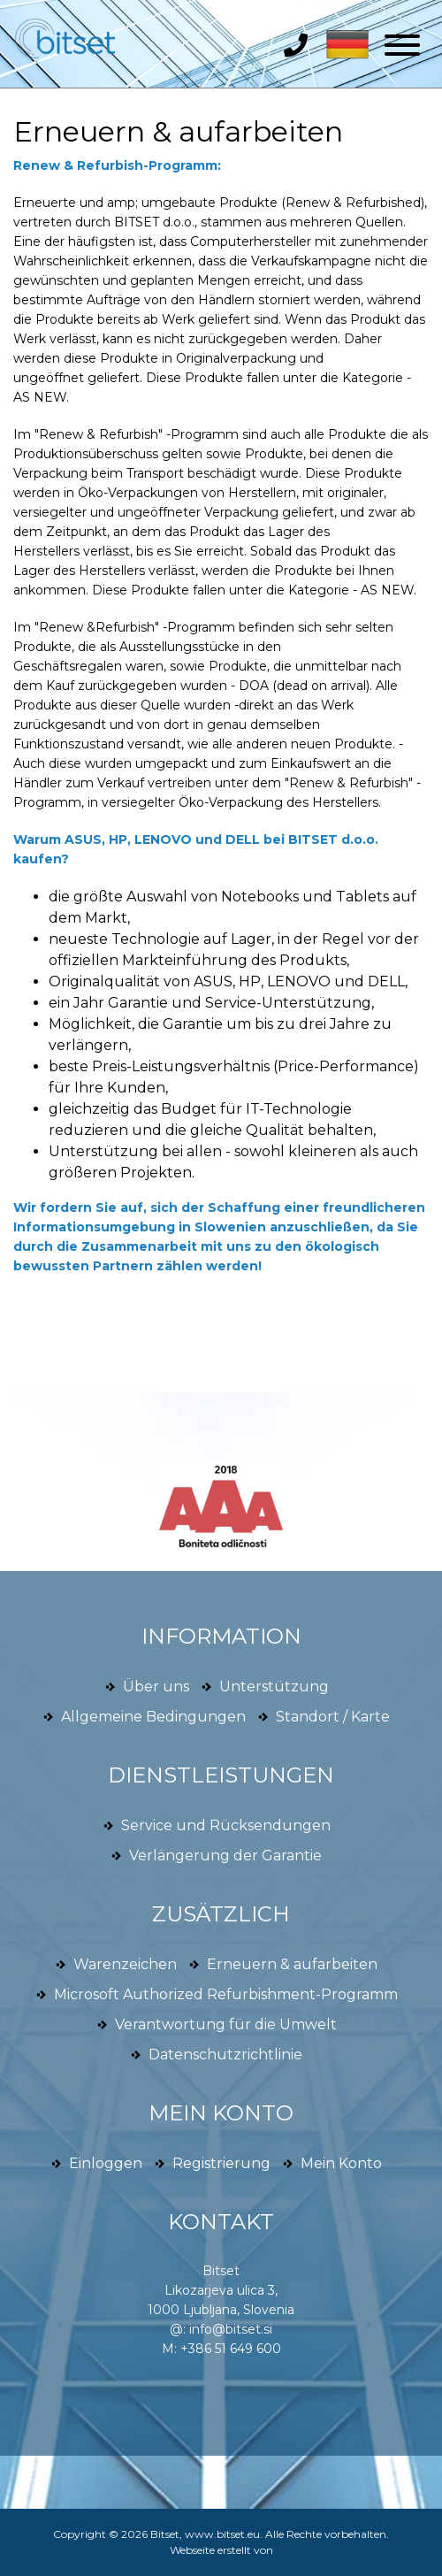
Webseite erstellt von (221, 2550)
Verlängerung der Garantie (225, 1855)
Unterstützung (274, 1686)
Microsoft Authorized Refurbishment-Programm (226, 1994)
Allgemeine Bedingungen (153, 1716)
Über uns (156, 1686)
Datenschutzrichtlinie (225, 2054)
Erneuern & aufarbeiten (178, 131)
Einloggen (105, 2163)
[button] (343, 42)
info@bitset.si (230, 2329)
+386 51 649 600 (230, 2349)
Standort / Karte (333, 1716)
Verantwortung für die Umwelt (226, 2024)
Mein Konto (341, 2163)
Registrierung (221, 2163)
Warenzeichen (125, 1964)
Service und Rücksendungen (226, 1825)
